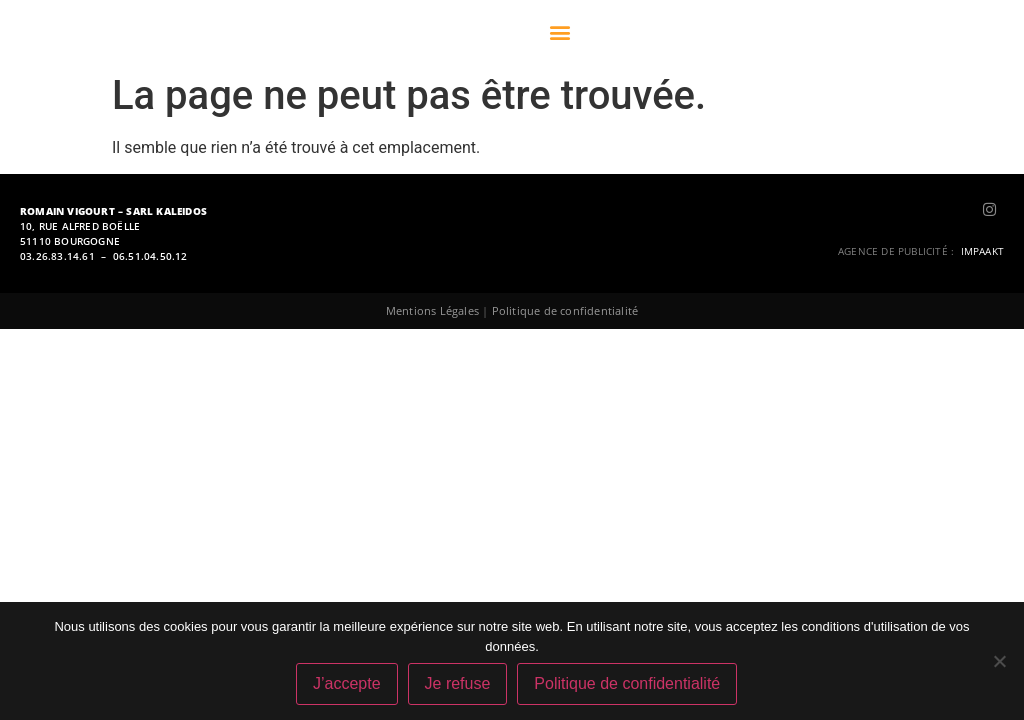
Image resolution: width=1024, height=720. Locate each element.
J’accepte (347, 683)
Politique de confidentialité (565, 310)
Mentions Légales (432, 310)
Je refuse (458, 683)
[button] (559, 32)
